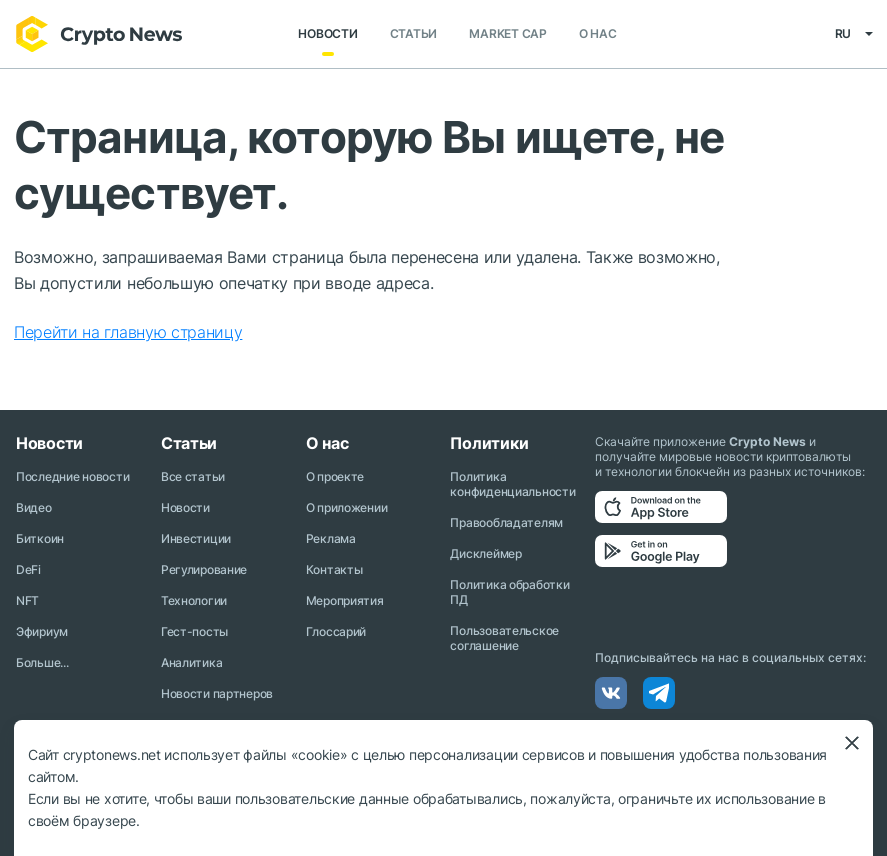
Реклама (331, 538)
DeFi (28, 569)
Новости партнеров (217, 693)
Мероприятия (345, 600)
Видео (34, 507)
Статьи (414, 34)
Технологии (194, 600)
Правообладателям (506, 522)
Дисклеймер (485, 553)
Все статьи (193, 476)
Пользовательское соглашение (504, 638)
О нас (598, 34)
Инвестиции (196, 538)
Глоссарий (336, 631)
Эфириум (42, 631)
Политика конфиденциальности (512, 484)
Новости (327, 34)
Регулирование (204, 569)
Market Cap (508, 34)
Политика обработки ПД (509, 592)
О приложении (347, 507)
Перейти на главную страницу (128, 332)
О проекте (335, 476)
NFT (27, 600)
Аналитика (191, 662)
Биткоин (40, 538)
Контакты (334, 569)
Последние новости (72, 476)
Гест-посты (194, 631)
